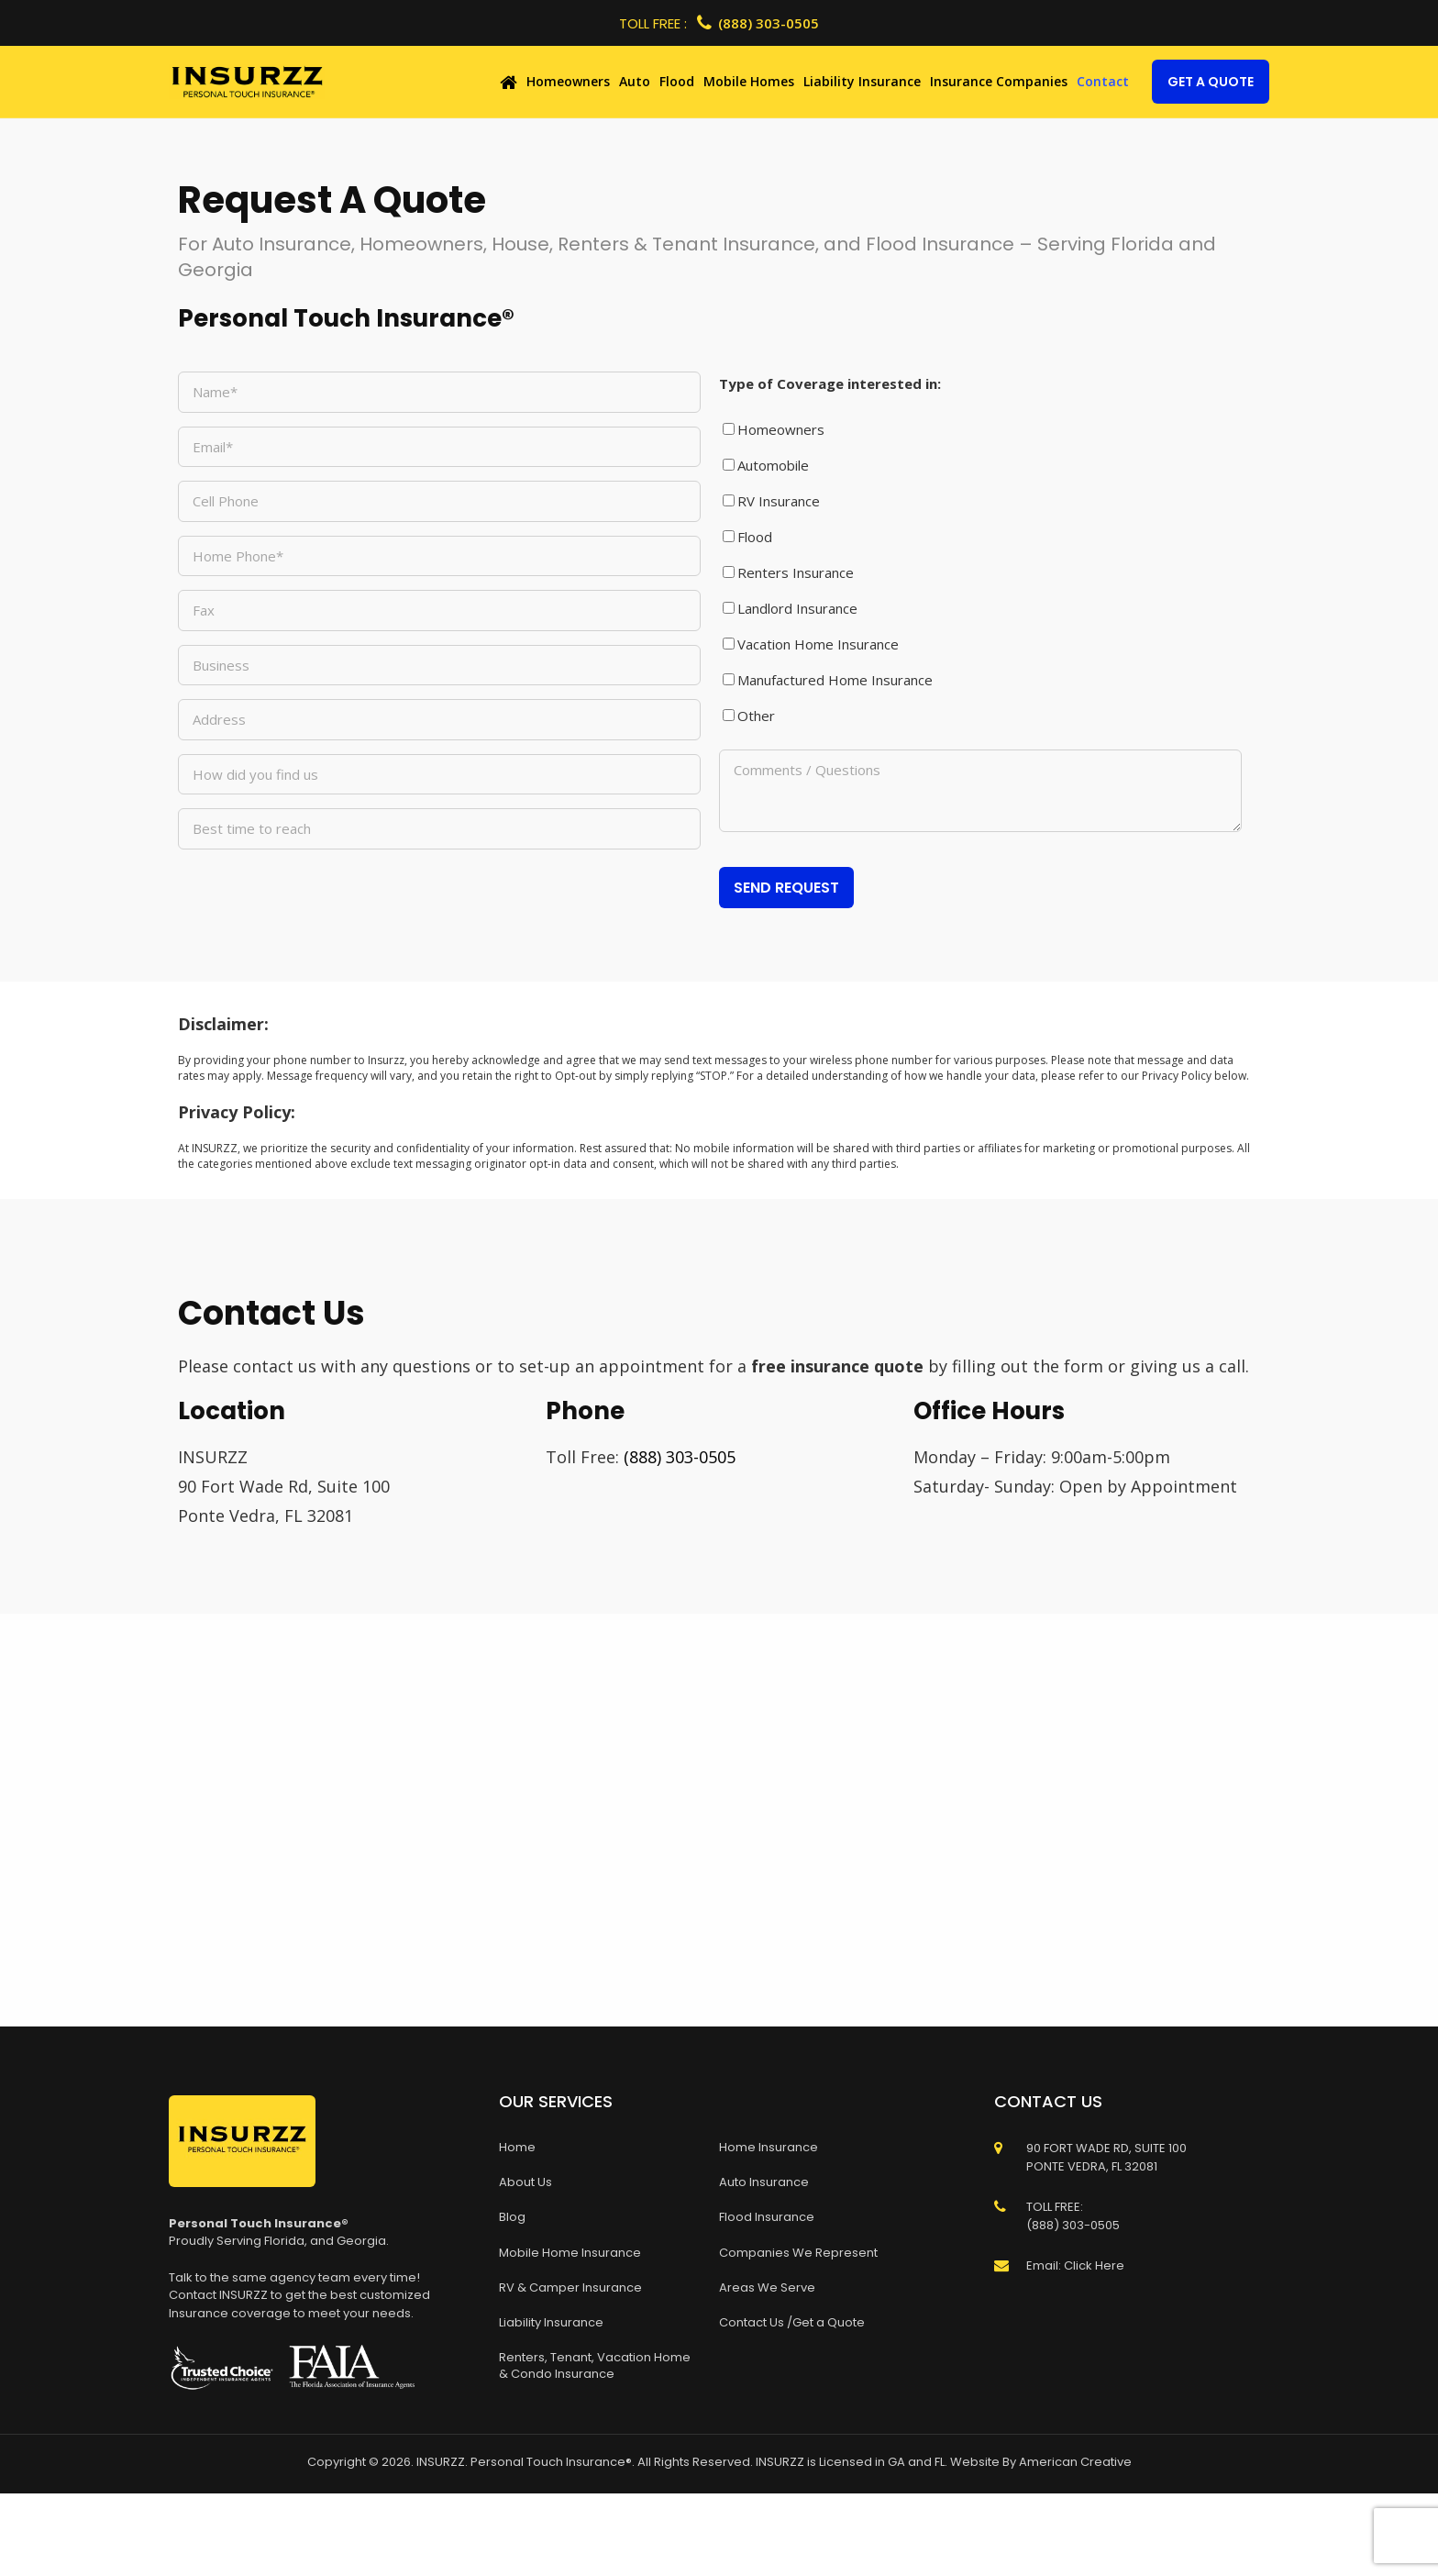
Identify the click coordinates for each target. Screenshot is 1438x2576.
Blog (512, 2217)
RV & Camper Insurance (570, 2287)
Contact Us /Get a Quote (792, 2322)
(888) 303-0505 (758, 23)
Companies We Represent (798, 2252)
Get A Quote (1210, 81)
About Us (525, 2182)
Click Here (1094, 2265)
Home (517, 2147)
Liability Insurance (551, 2322)
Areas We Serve (767, 2287)
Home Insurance (768, 2147)
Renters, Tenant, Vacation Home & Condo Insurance (595, 2365)
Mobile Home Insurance (570, 2252)
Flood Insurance (766, 2217)
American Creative (1075, 2462)
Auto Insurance (764, 2182)
